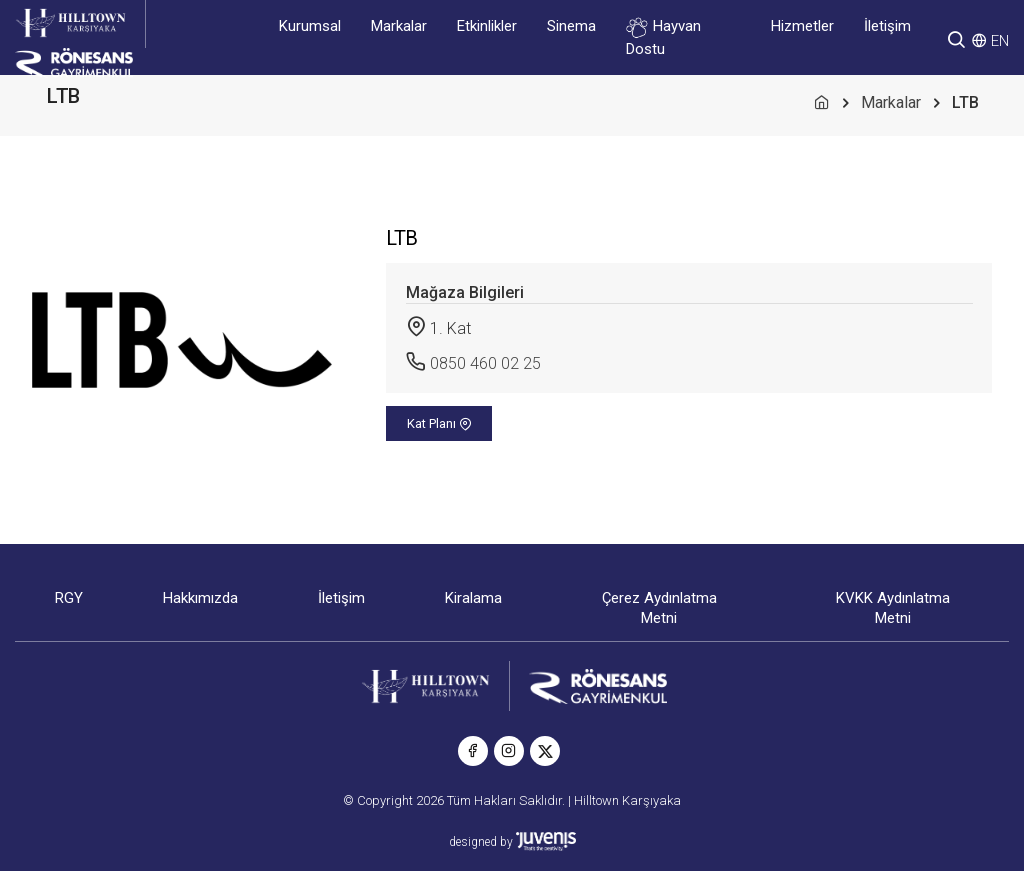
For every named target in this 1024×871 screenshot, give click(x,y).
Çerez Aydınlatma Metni (659, 608)
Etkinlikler (487, 26)
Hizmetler (802, 26)
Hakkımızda (200, 598)
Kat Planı (439, 423)
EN (1000, 41)
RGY (69, 598)
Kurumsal (310, 26)
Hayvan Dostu (663, 37)
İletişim (887, 26)
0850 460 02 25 (485, 363)
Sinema (571, 26)
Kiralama (473, 598)
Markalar (399, 26)
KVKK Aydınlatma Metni (893, 608)
